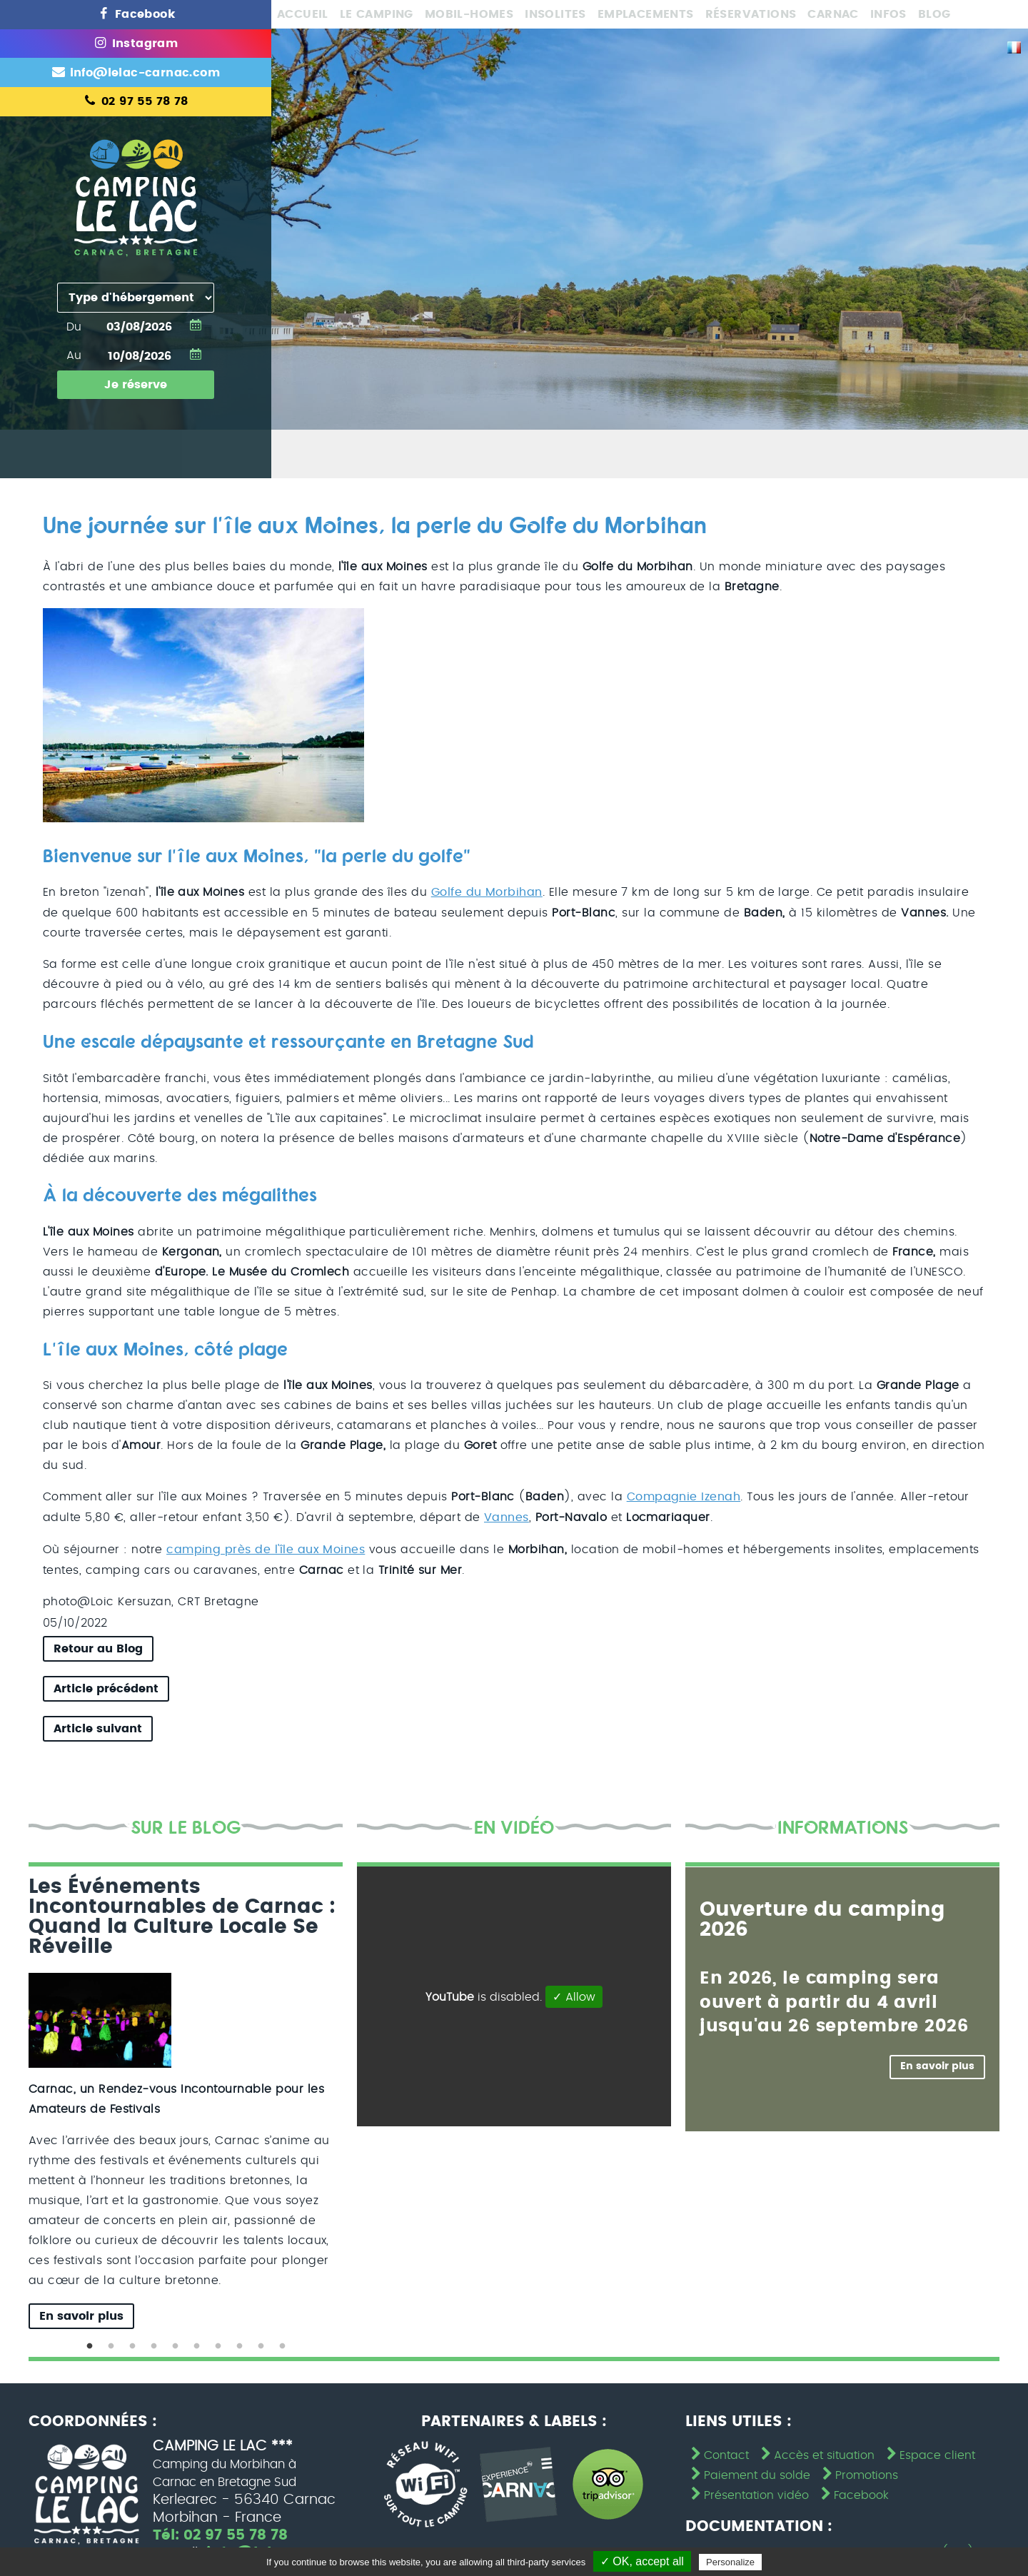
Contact (718, 2452)
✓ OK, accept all (642, 2561)
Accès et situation (816, 2452)
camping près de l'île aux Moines (265, 1547)
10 (282, 2344)
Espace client (929, 2452)
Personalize (730, 2562)
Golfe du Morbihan (487, 892)
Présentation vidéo (748, 2492)
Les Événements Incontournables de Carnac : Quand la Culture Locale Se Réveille (182, 1914)
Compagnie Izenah (684, 1496)
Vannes (506, 1516)
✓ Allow (574, 1994)
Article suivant (98, 1726)
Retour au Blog (98, 1646)
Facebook (853, 2492)
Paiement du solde (749, 2472)
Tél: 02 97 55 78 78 (220, 2533)
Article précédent (106, 1686)
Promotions (859, 2472)
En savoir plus (81, 2313)
